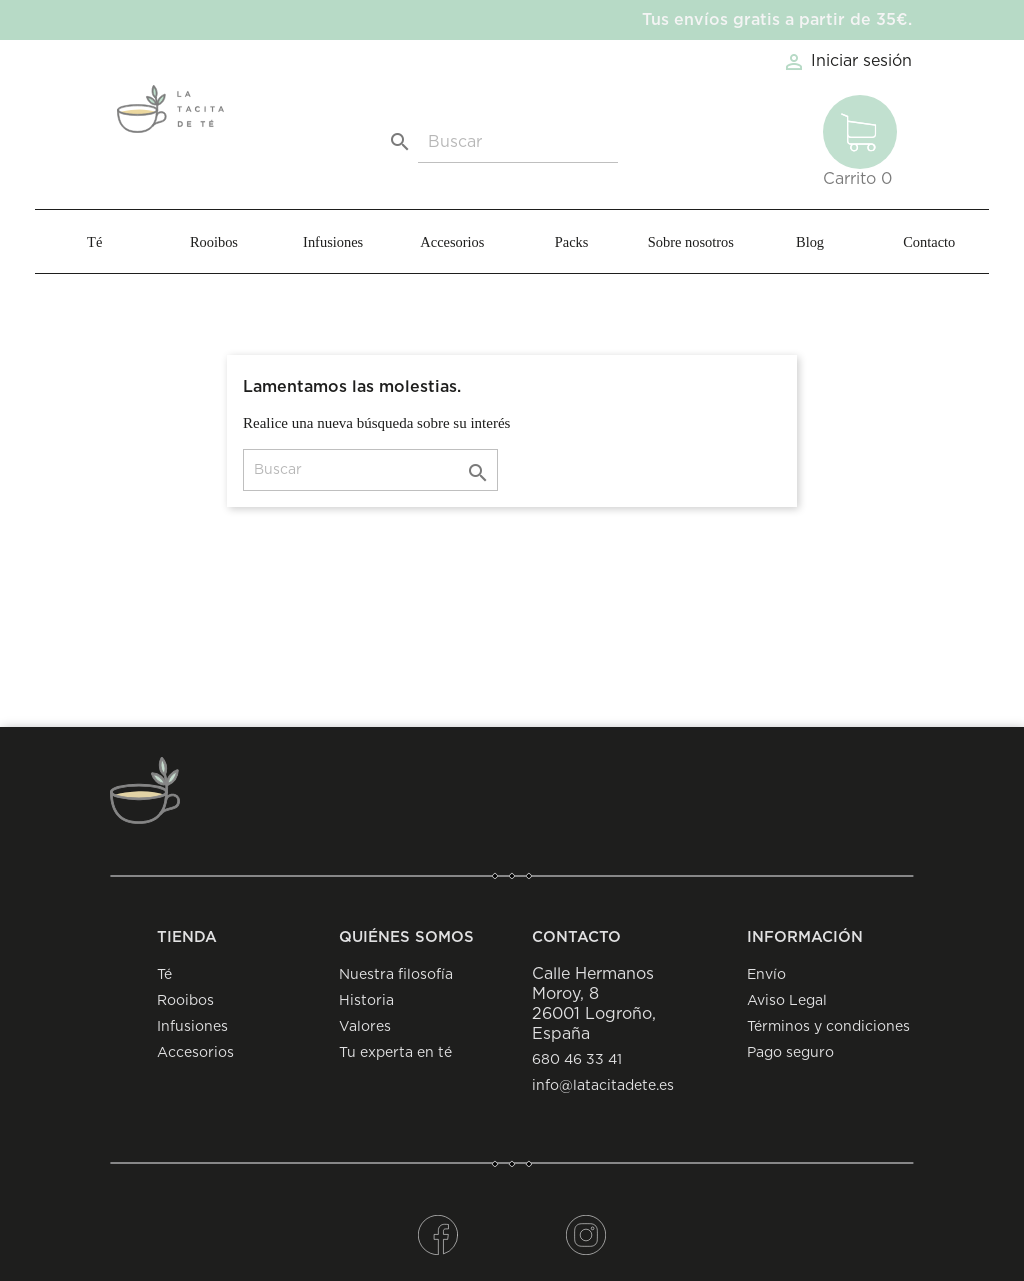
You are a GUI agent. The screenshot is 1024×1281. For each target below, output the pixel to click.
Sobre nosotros (691, 242)
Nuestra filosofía (396, 975)
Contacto (929, 242)
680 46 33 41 (577, 1060)
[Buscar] (518, 142)
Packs (572, 242)
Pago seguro (790, 1053)
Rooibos (214, 242)
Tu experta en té (395, 1053)
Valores (365, 1027)
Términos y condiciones (828, 1027)
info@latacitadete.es (603, 1086)
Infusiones (333, 242)
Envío (766, 975)
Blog (810, 242)
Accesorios (452, 242)
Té (94, 242)
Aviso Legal (787, 1001)
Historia (366, 1001)
